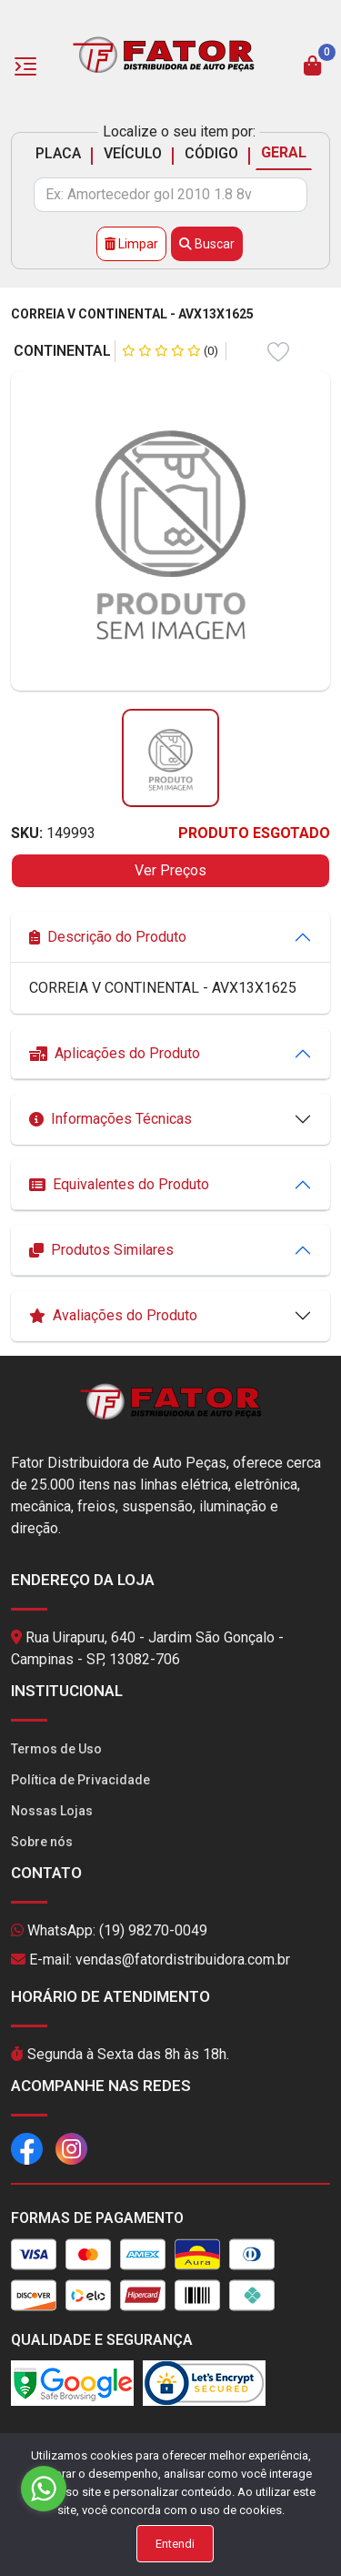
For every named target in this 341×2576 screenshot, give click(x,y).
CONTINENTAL (62, 350)
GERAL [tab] (283, 152)
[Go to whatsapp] (43, 2488)
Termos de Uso (56, 1749)
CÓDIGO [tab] (211, 153)
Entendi (175, 2544)
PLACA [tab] (58, 153)
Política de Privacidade (80, 1780)
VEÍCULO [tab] (133, 153)
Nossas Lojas (52, 1810)
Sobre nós (42, 1841)
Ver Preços (170, 870)
